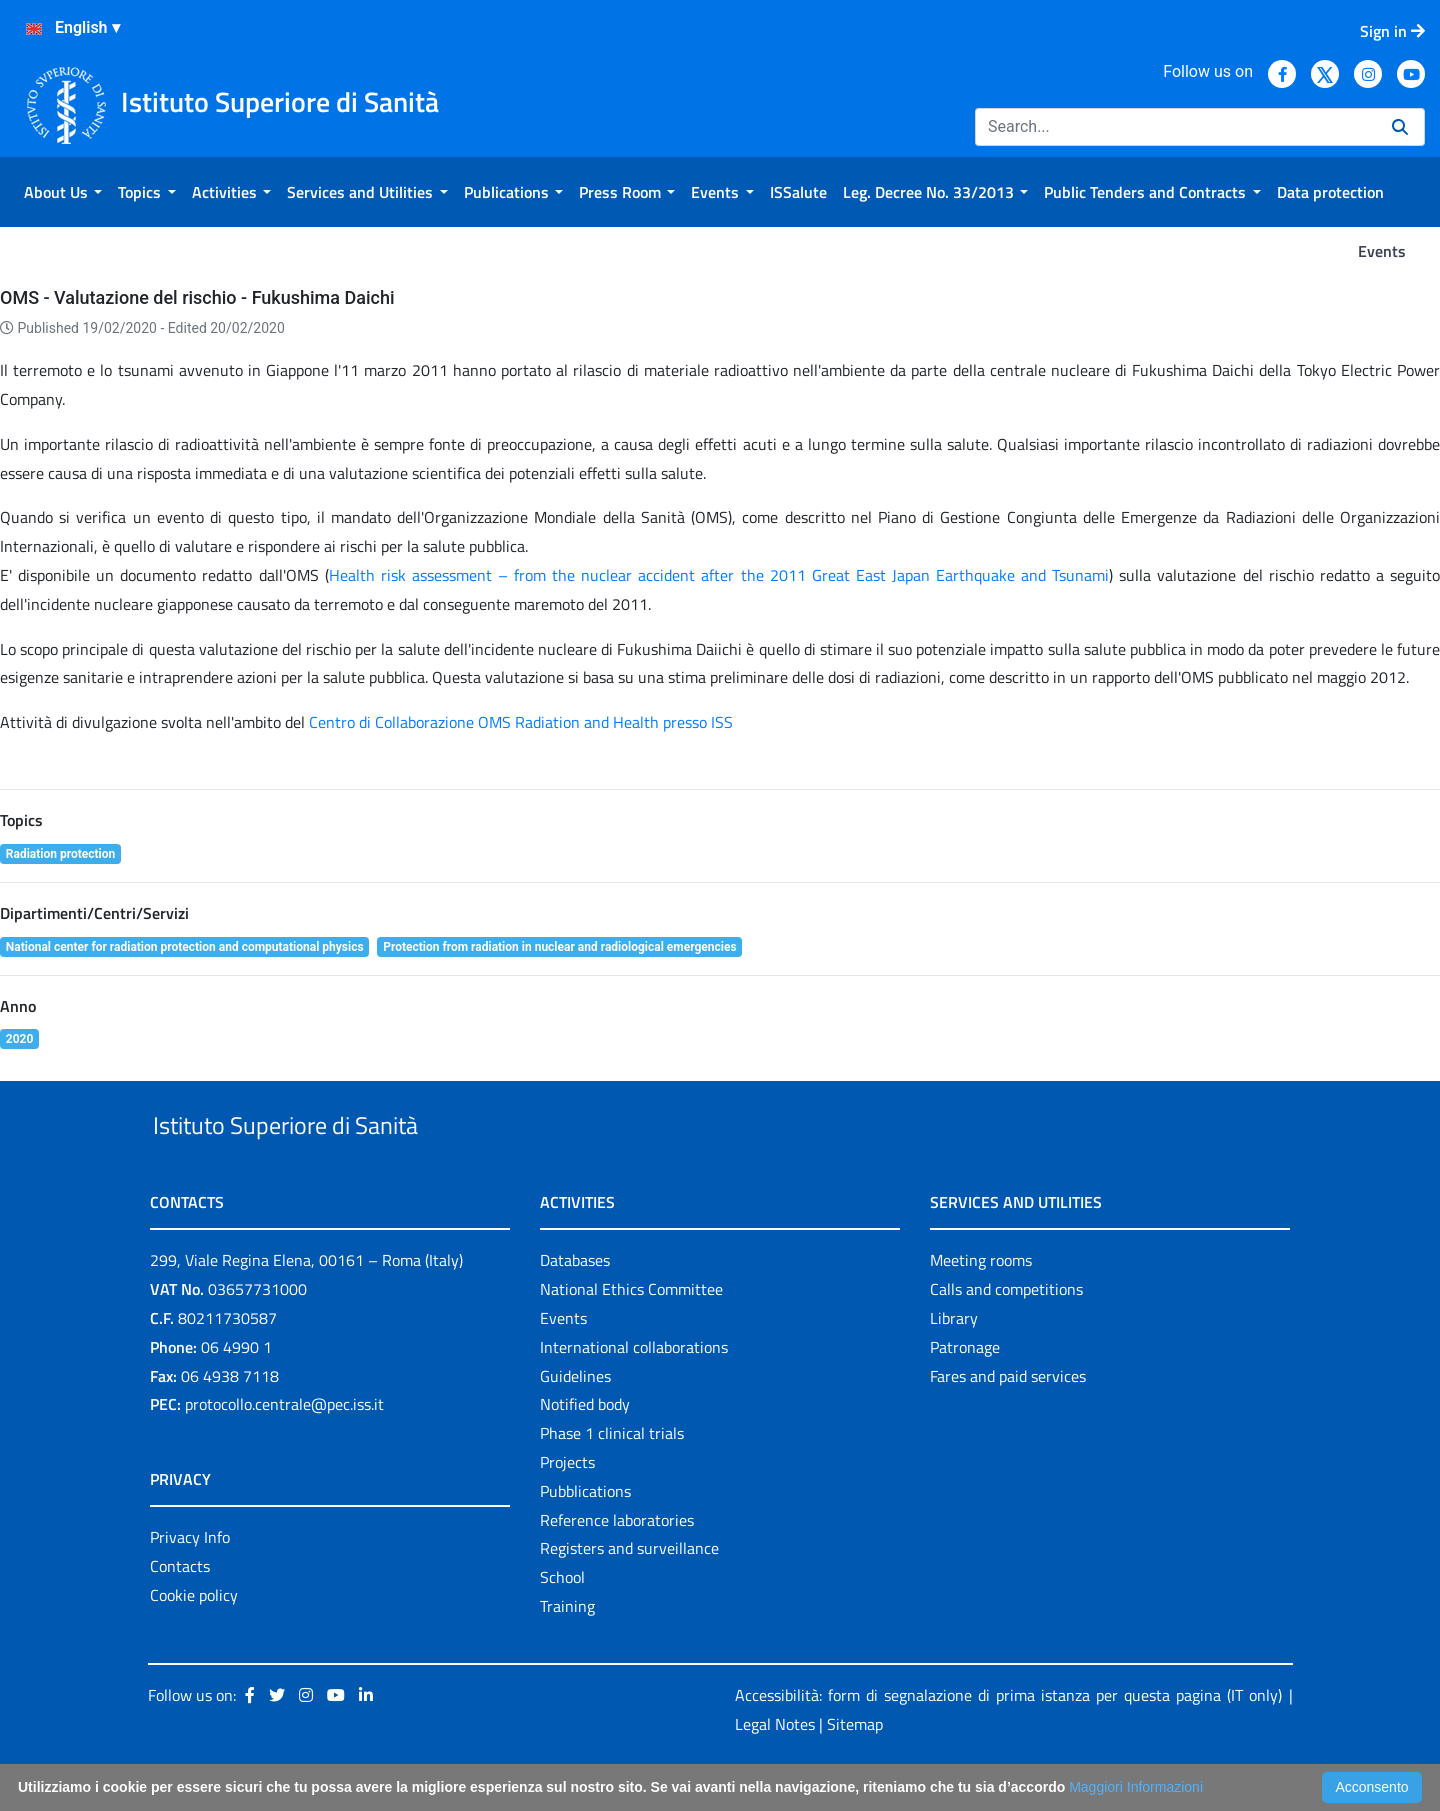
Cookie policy (194, 1641)
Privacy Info (190, 1584)
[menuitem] (63, 192)
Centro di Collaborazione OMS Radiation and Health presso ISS (521, 722)
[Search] (1175, 127)
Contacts (180, 1612)
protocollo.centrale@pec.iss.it (284, 1451)
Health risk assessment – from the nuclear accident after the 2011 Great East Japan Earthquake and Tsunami (719, 575)
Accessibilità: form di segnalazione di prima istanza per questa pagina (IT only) (1008, 1741)
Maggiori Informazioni (1136, 1787)
